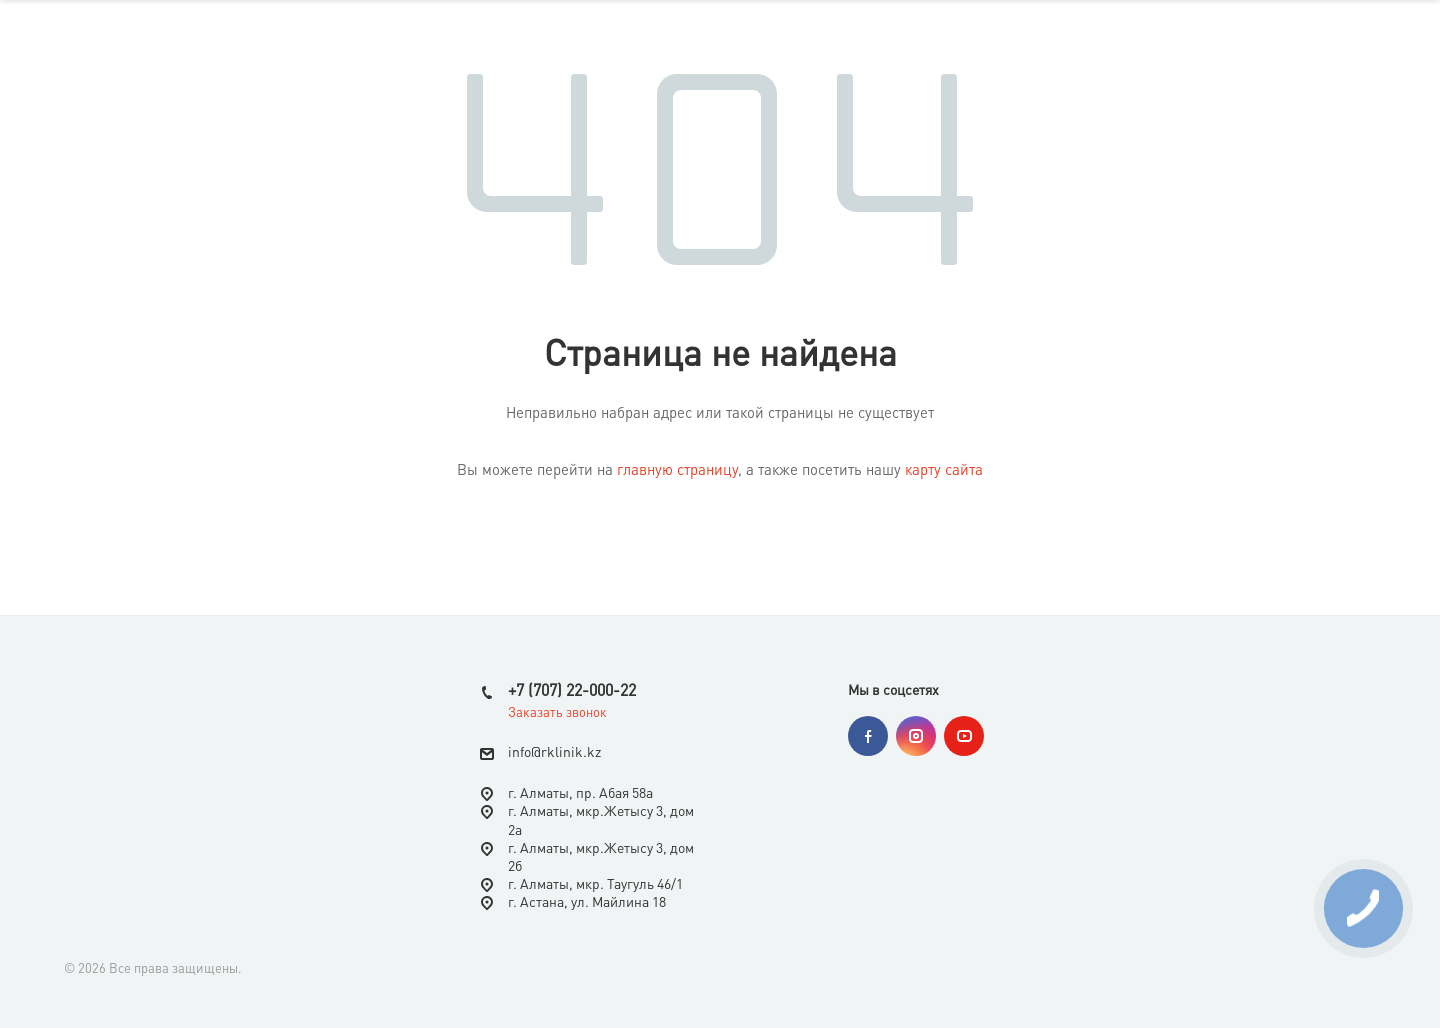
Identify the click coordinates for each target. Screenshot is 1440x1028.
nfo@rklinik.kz (556, 753)
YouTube (964, 736)
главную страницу (677, 471)
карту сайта (944, 471)
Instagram (916, 736)
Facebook (868, 736)
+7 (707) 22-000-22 (572, 692)
